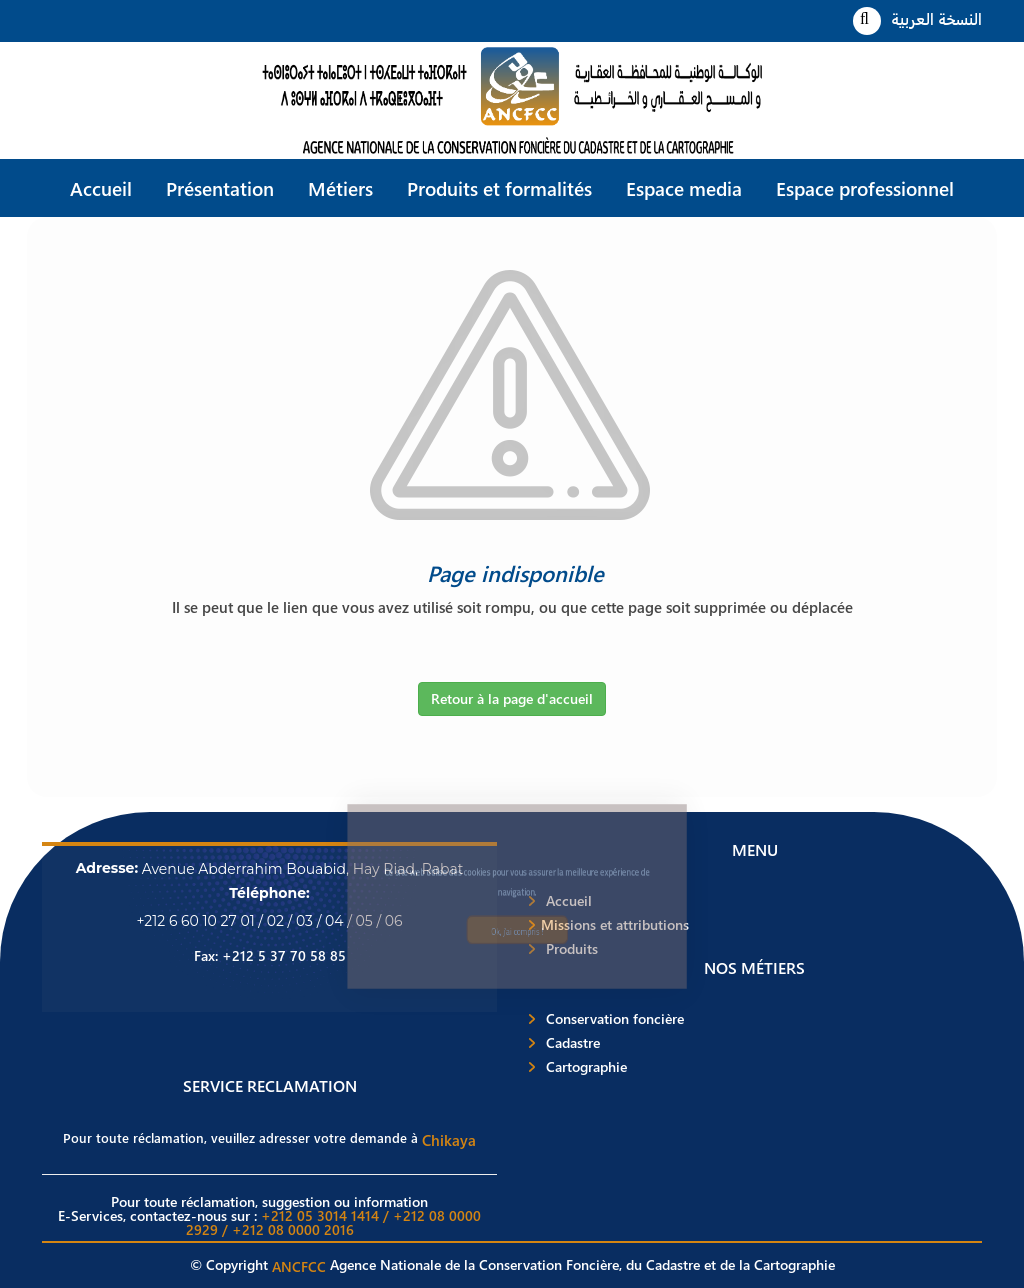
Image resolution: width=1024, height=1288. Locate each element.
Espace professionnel (865, 188)
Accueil (101, 188)
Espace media (684, 188)
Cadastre (573, 1043)
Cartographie (586, 1067)
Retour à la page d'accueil (512, 698)
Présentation (220, 188)
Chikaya (449, 1140)
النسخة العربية (936, 18)
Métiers (340, 188)
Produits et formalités (499, 188)
